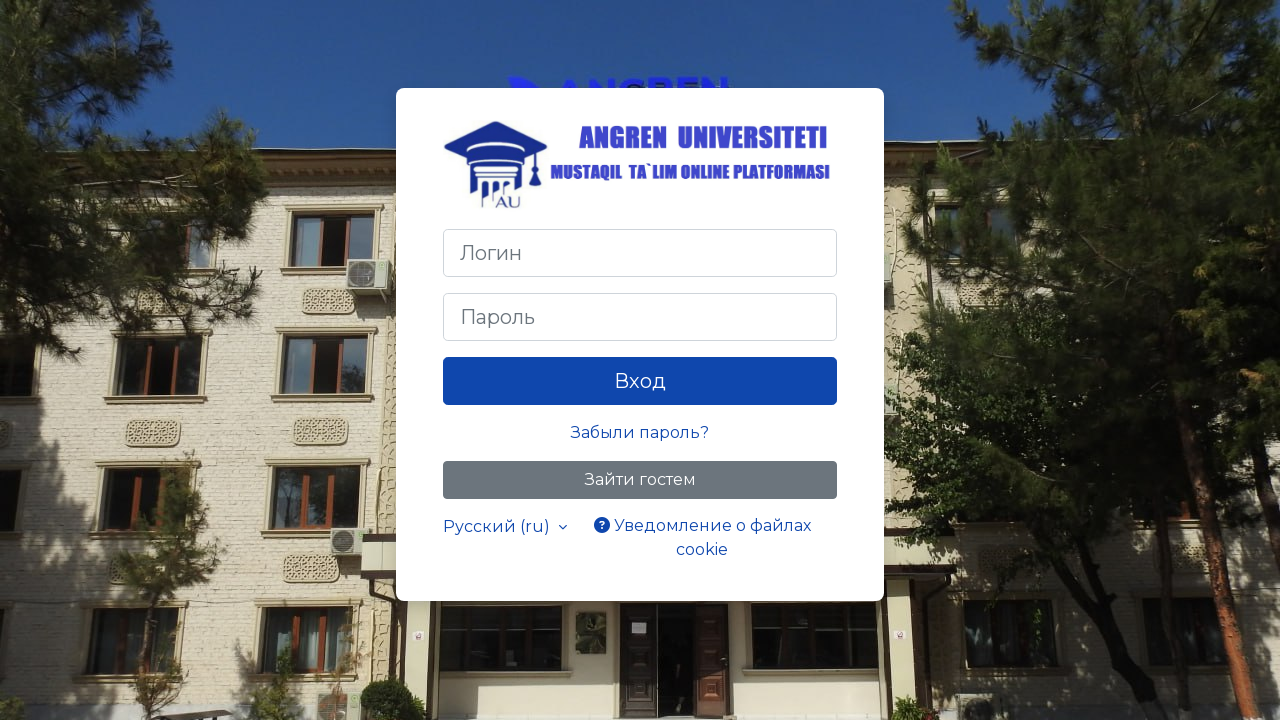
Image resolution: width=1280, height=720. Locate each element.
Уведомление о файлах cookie (702, 537)
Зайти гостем (640, 479)
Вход (640, 381)
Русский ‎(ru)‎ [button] (498, 526)
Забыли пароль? (640, 432)
